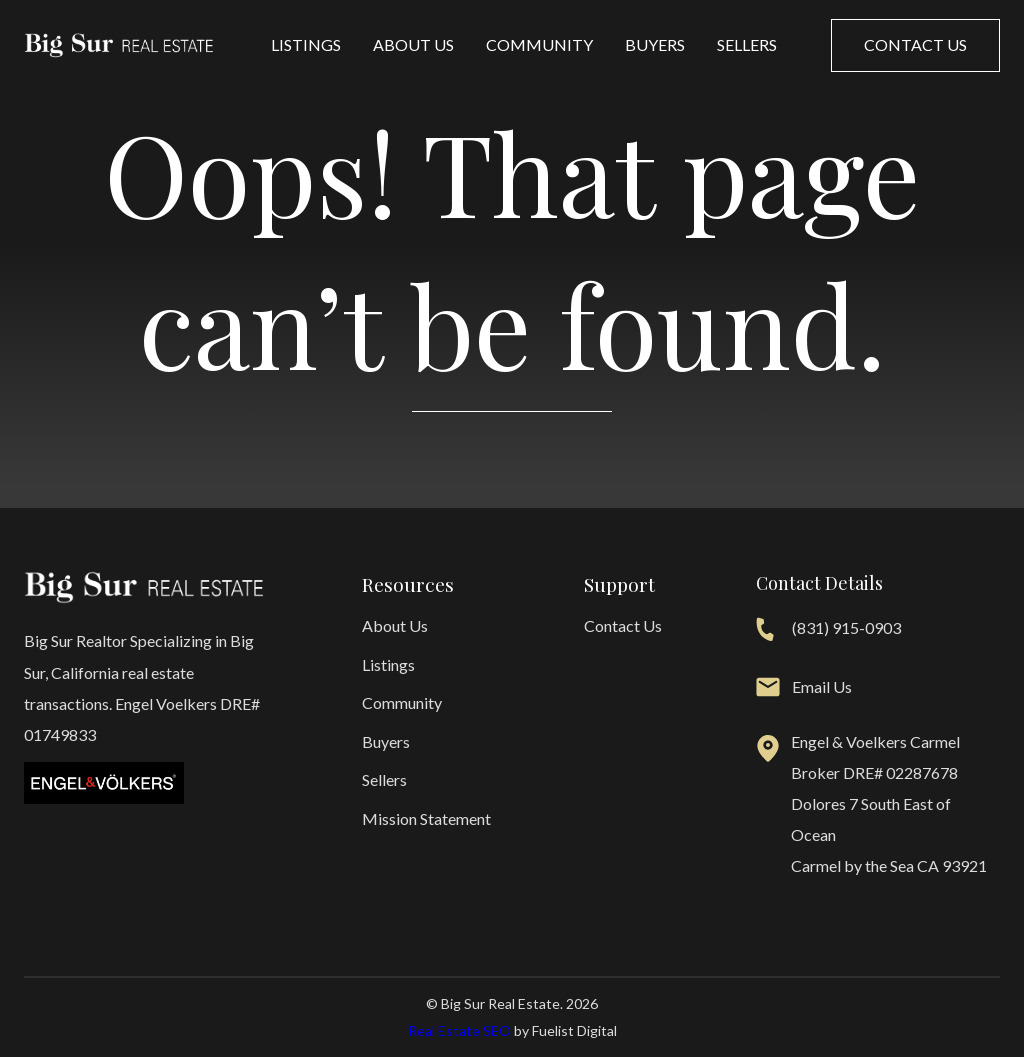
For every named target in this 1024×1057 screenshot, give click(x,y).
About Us (413, 44)
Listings (306, 44)
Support (619, 584)
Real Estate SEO (459, 1030)
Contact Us (623, 625)
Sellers (747, 44)
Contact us (915, 44)
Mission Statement (426, 818)
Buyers (655, 44)
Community (539, 44)
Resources (408, 584)
